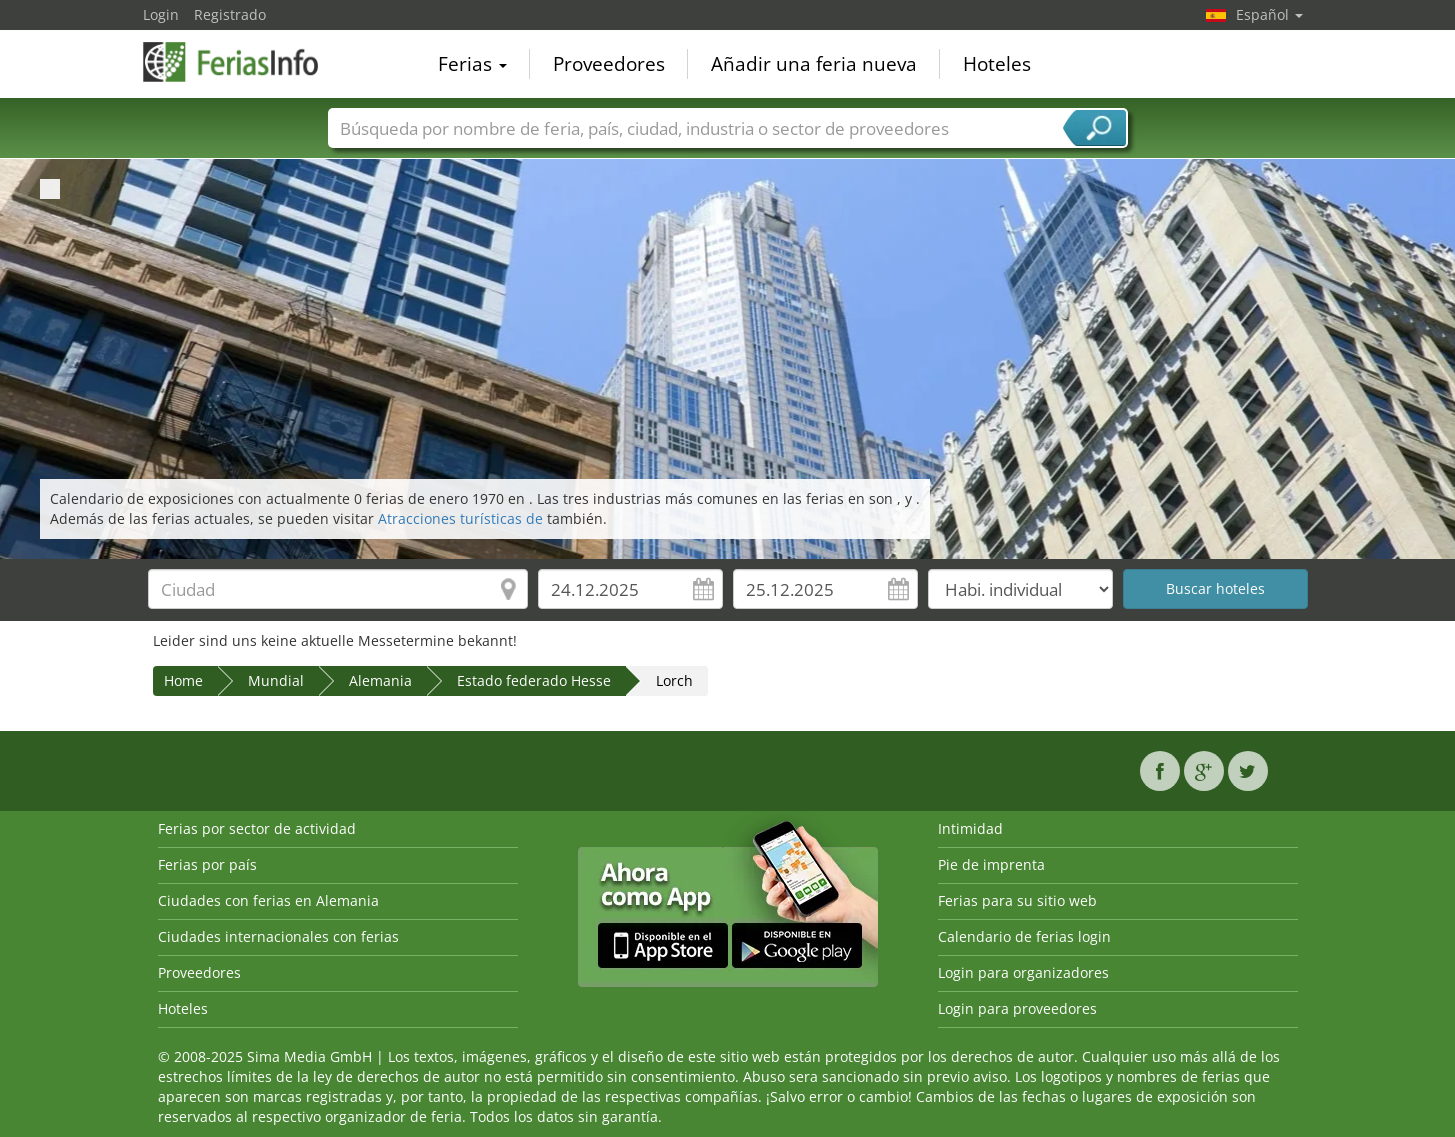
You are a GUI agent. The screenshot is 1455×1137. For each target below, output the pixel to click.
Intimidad (970, 828)
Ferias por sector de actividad (257, 828)
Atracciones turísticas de (462, 518)
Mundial (276, 680)
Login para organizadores (1023, 972)
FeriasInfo (243, 62)
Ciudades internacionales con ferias (278, 936)
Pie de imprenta (991, 864)
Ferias (472, 64)
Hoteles (997, 64)
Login (161, 14)
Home (183, 680)
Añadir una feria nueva (814, 64)
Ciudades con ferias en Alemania (268, 900)
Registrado (230, 14)
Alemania (380, 680)
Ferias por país (207, 864)
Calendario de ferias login (1024, 936)
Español (1269, 14)
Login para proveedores (1017, 1008)
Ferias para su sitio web (1017, 900)
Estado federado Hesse (534, 680)
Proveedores (609, 64)
